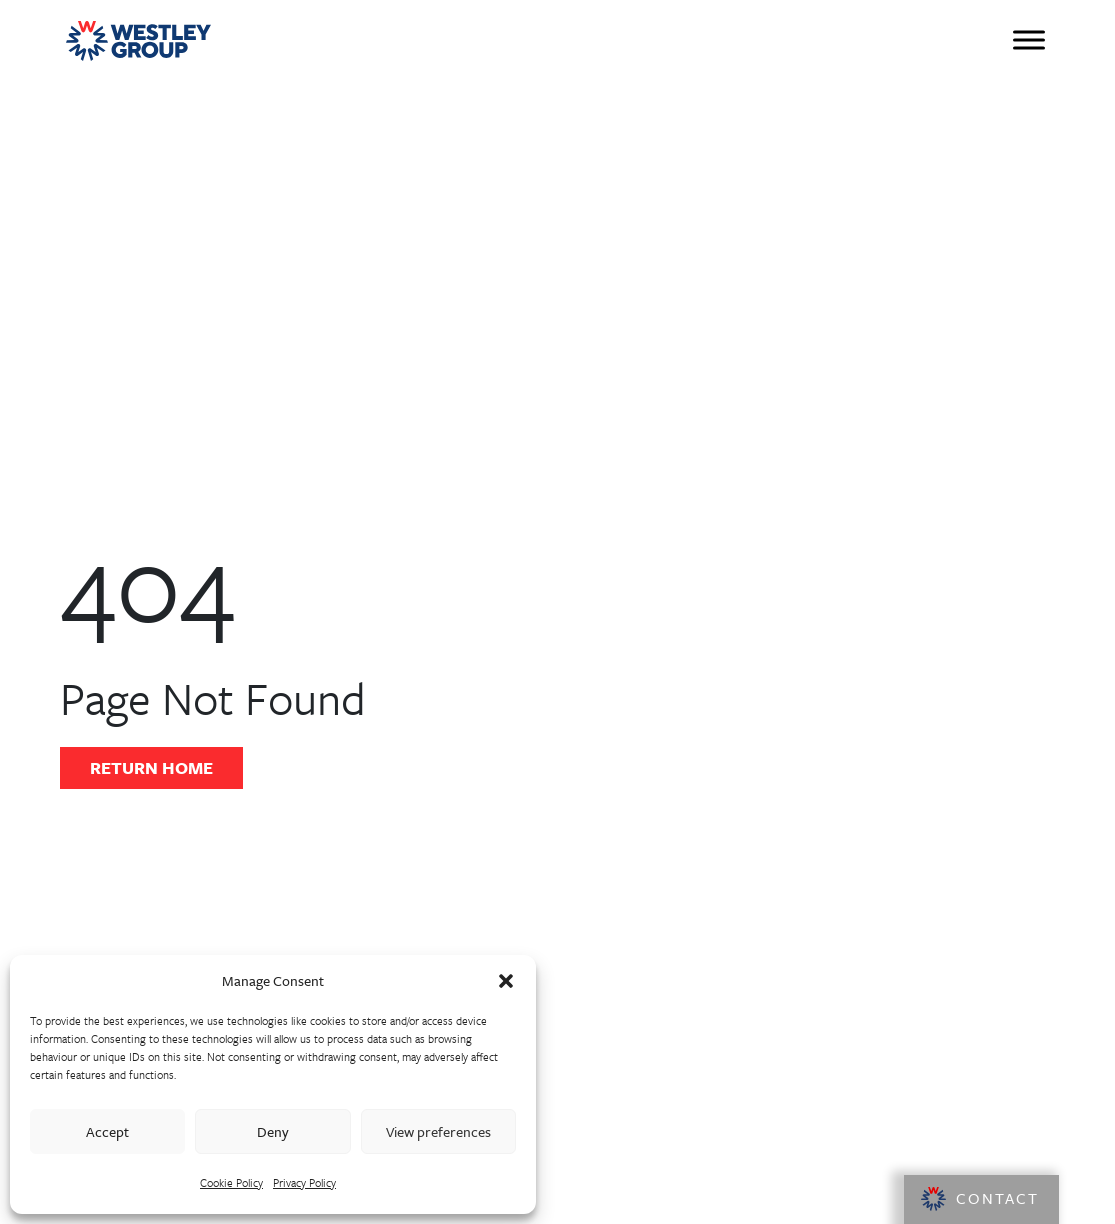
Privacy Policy (304, 1182)
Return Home (151, 767)
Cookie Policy (231, 1182)
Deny (273, 1131)
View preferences (438, 1131)
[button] (506, 981)
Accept (107, 1131)
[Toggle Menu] (1029, 39)
